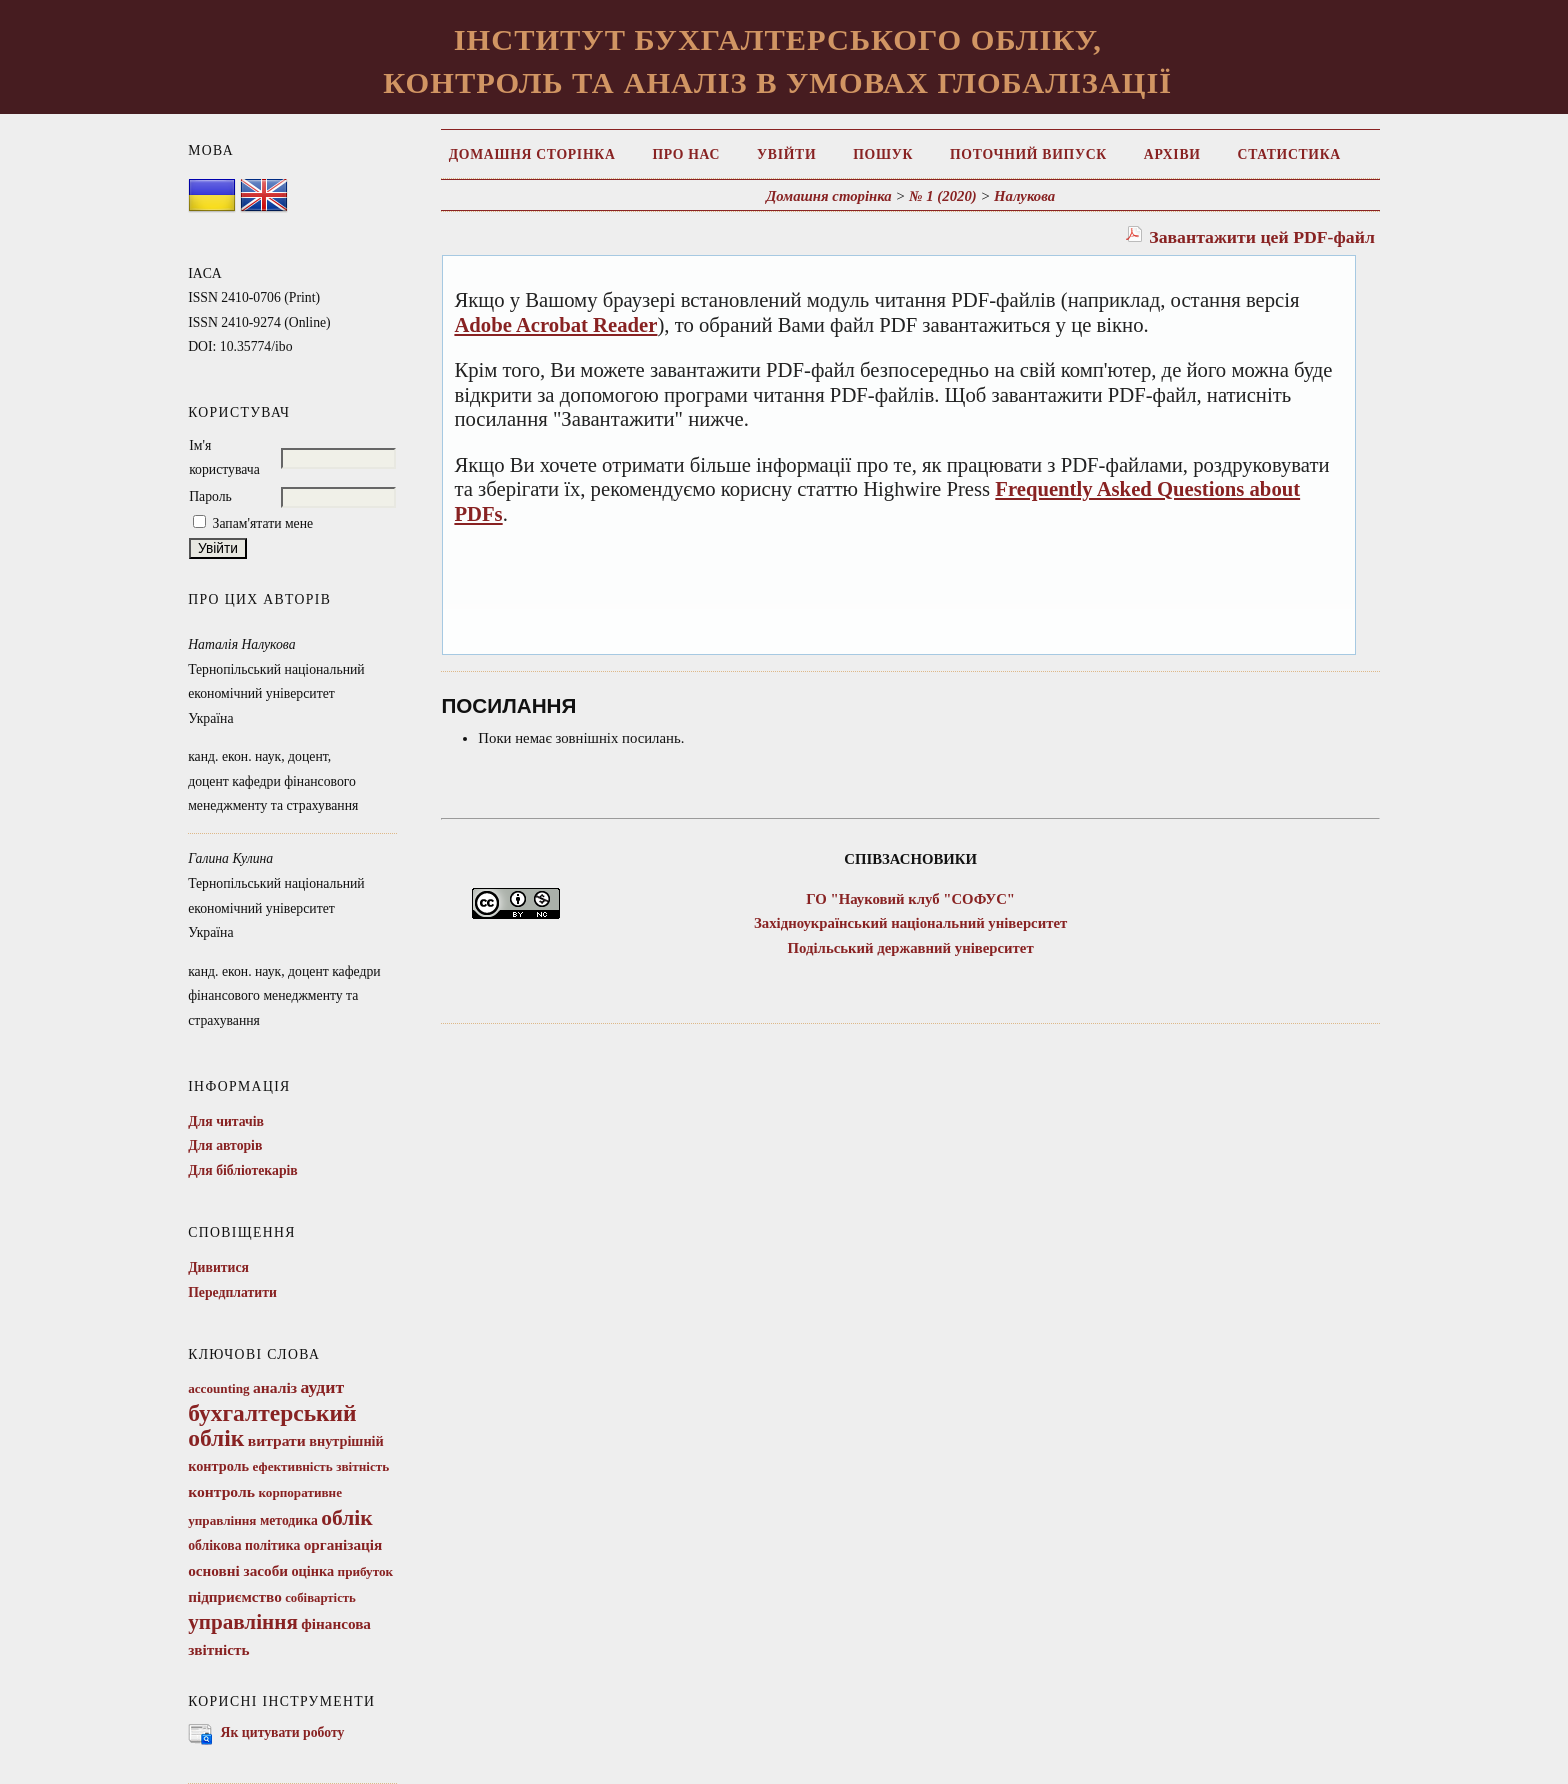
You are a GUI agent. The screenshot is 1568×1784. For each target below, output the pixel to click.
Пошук (883, 154)
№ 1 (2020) (943, 196)
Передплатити (232, 1292)
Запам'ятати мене (263, 523)
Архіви (1172, 154)
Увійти (786, 154)
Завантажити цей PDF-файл (1262, 237)
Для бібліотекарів (243, 1170)
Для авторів (225, 1145)
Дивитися (218, 1267)
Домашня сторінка (532, 154)
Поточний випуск (1028, 154)
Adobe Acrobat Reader (555, 325)
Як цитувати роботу (283, 1732)
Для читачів (226, 1121)
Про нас (686, 154)
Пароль (210, 496)
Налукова (1024, 196)
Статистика (1289, 154)
